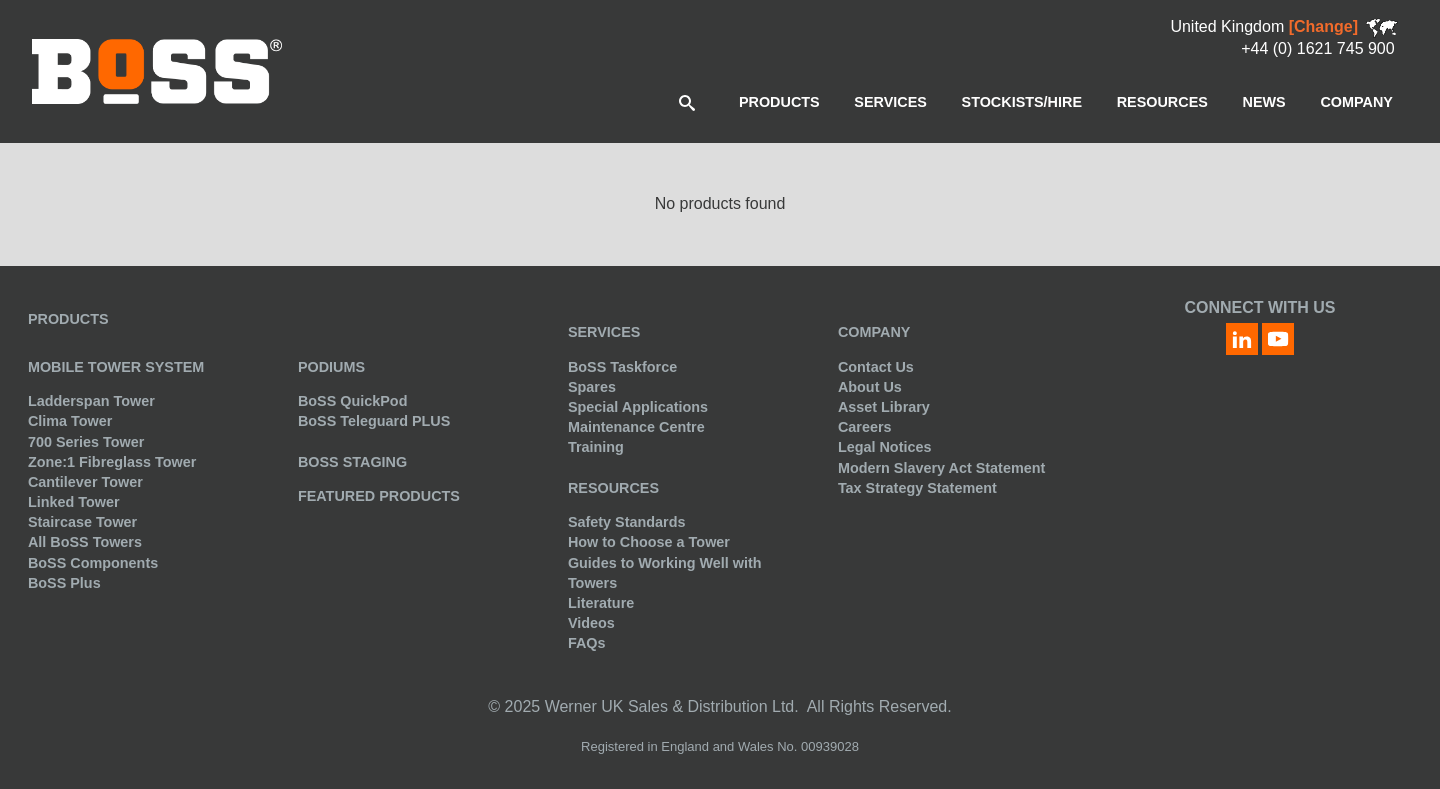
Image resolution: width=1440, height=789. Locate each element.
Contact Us (876, 367)
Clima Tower (70, 421)
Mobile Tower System (116, 367)
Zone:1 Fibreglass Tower (112, 462)
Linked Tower (74, 502)
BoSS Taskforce (622, 367)
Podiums (331, 367)
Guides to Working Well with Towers (665, 573)
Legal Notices (885, 447)
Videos (591, 623)
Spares (592, 387)
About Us (870, 387)
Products (68, 319)
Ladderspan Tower (91, 401)
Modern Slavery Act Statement (941, 468)
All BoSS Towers (85, 542)
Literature (601, 603)
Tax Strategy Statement (917, 488)
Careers (865, 427)
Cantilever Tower (85, 482)
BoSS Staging (352, 462)
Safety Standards (627, 522)
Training (596, 447)
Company (874, 332)
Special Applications (638, 407)
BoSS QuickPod (353, 401)
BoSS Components (93, 563)
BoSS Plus (64, 583)
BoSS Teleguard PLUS (374, 421)
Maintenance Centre (636, 427)
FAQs (587, 643)
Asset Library (884, 407)
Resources (613, 488)
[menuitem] (779, 102)
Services (604, 332)
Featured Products (379, 496)
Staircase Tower (82, 522)
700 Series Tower (86, 442)
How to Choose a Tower (649, 542)
